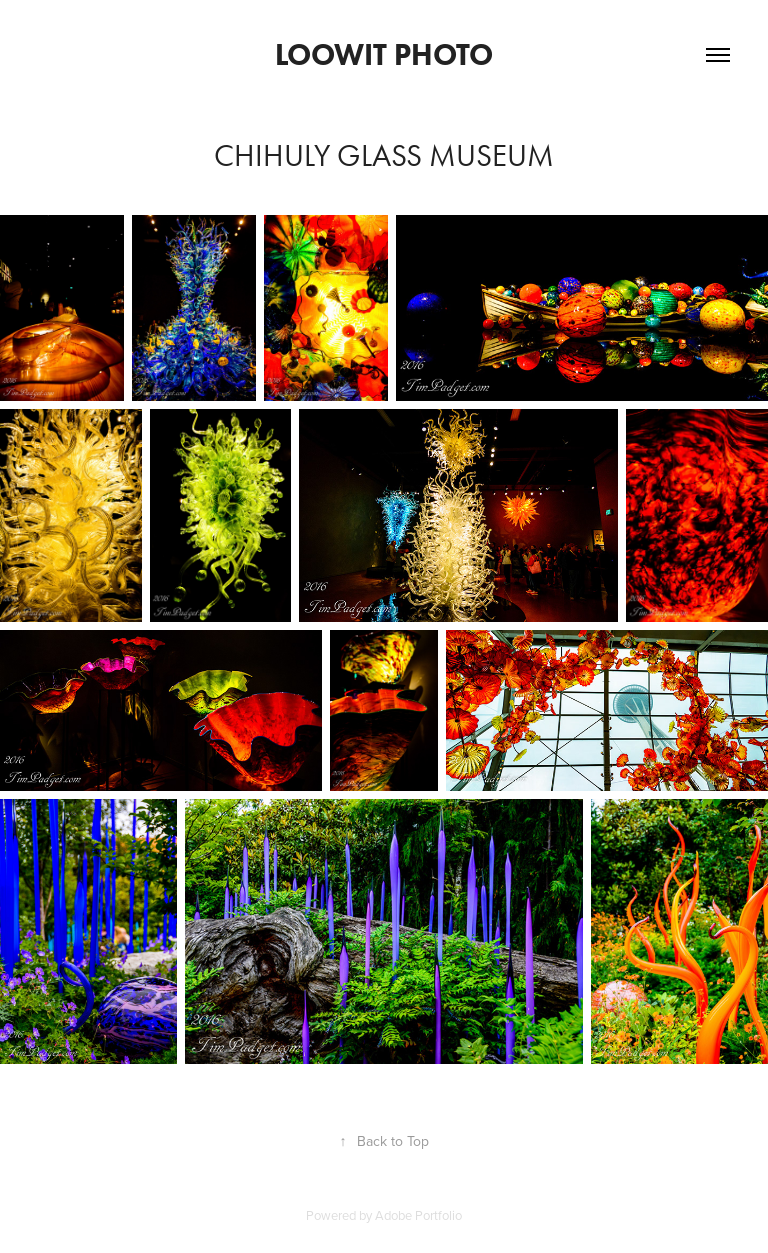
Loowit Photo (384, 54)
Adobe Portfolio (418, 1215)
